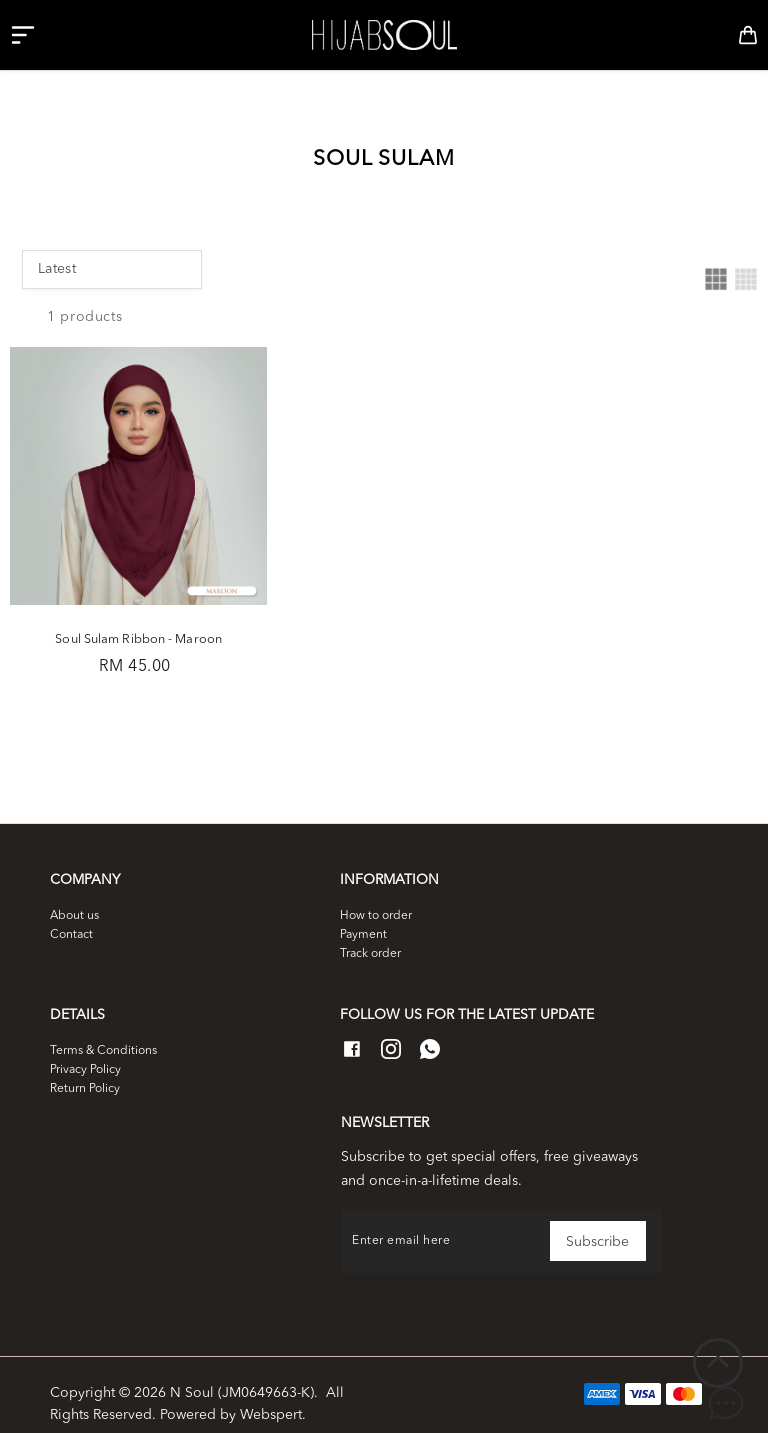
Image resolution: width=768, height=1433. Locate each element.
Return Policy (85, 1070)
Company (85, 862)
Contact (71, 916)
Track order (370, 935)
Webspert (271, 1397)
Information (389, 862)
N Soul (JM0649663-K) (242, 1374)
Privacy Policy (85, 1051)
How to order (376, 897)
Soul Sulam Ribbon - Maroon (128, 615)
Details (77, 996)
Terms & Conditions (103, 1032)
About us (74, 897)
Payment (363, 916)
